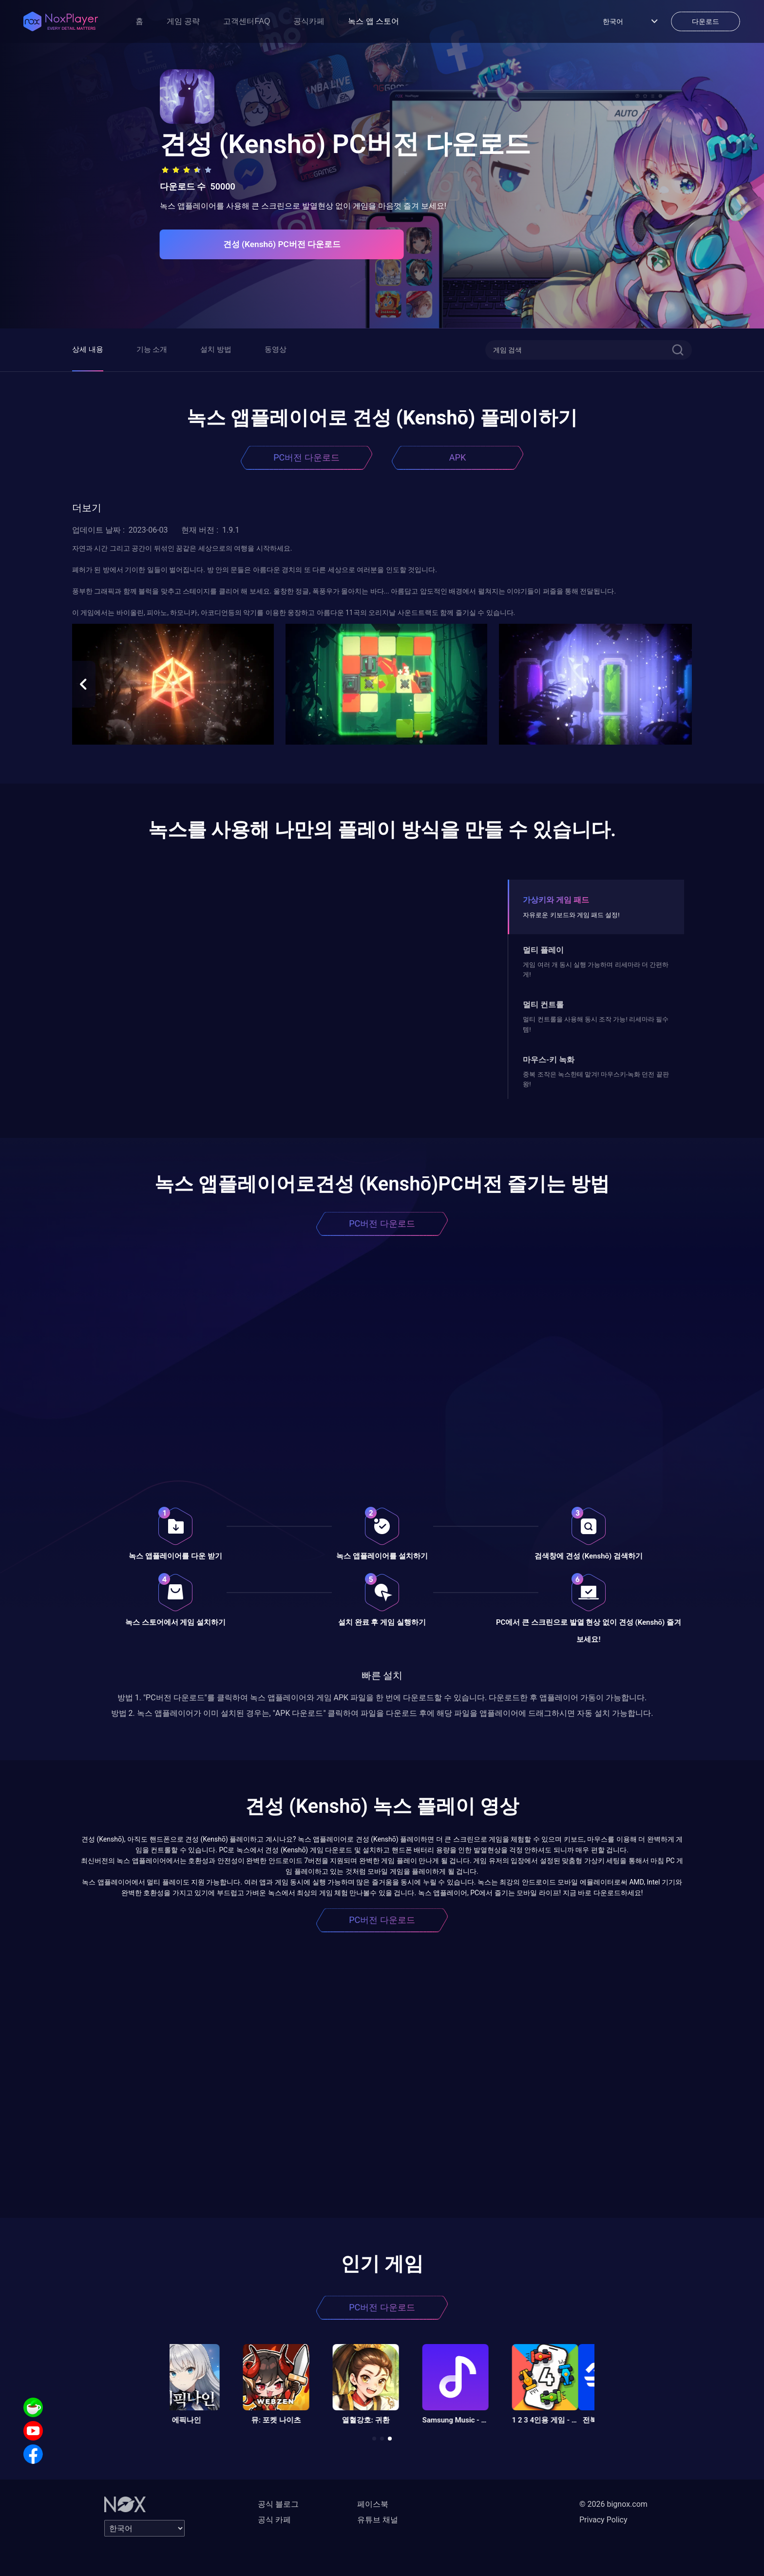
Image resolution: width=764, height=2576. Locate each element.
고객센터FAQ (246, 21)
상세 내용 (87, 349)
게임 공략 (183, 21)
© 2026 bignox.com (613, 2504)
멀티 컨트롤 (543, 1004)
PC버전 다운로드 (306, 457)
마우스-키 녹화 (548, 1059)
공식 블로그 (278, 2504)
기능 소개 (152, 349)
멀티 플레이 (543, 950)
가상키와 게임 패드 (556, 899)
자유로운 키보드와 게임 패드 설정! (571, 915)
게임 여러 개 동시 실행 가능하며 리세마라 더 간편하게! (595, 969)
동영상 (275, 349)
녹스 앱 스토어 (373, 21)
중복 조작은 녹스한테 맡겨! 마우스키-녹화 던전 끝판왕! (595, 1079)
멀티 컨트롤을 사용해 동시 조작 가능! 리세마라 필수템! (595, 1024)
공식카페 (309, 21)
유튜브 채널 (377, 2519)
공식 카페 (274, 2519)
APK (457, 457)
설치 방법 (215, 349)
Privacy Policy (603, 2519)
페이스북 (372, 2504)
